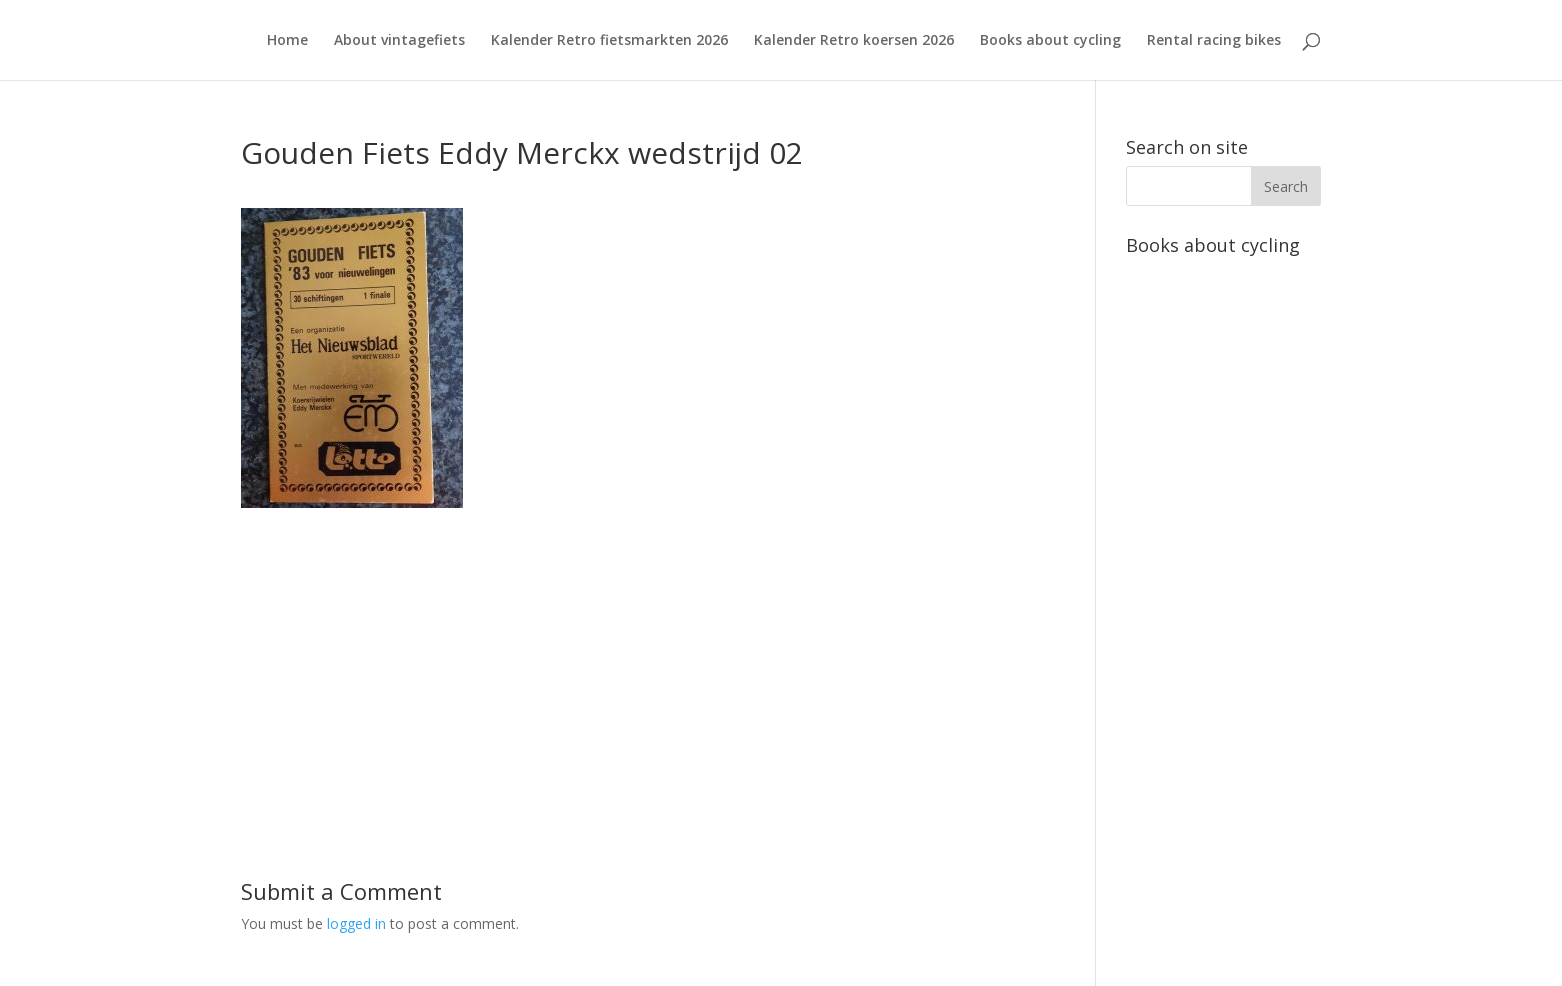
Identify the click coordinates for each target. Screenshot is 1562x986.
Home (287, 41)
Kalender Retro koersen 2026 (854, 41)
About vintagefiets (399, 41)
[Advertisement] (638, 648)
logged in (356, 923)
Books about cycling (1050, 41)
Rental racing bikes (1214, 41)
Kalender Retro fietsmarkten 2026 (609, 41)
